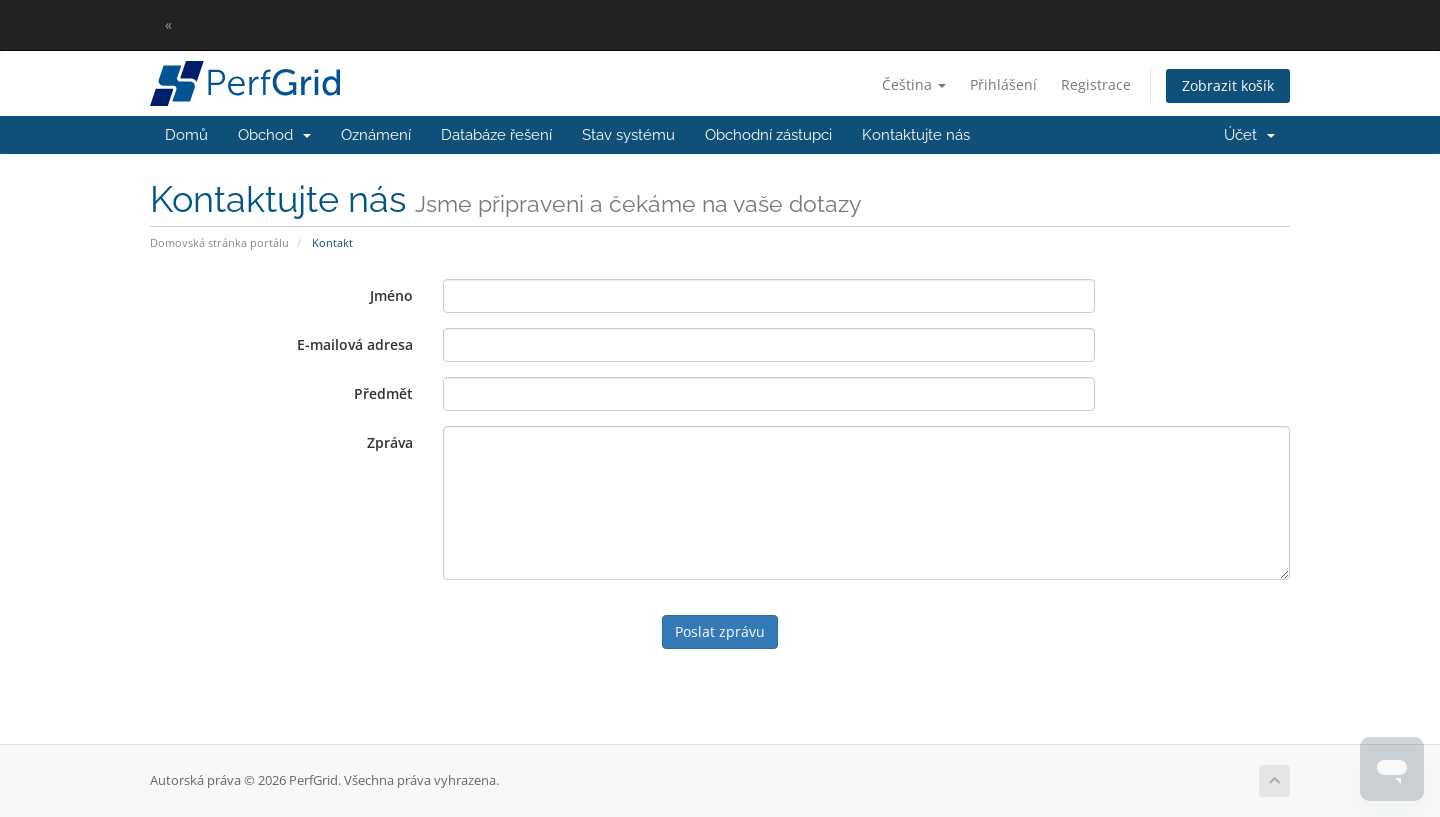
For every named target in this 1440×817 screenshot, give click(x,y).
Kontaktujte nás (916, 135)
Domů (186, 135)
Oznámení (376, 135)
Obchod (274, 135)
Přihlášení (1003, 84)
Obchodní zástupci (768, 135)
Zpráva (390, 442)
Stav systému (628, 135)
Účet (1249, 135)
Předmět (383, 393)
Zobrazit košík (1228, 85)
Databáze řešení (496, 135)
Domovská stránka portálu (219, 242)
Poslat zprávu (720, 631)
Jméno (391, 295)
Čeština (914, 84)
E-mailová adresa (355, 344)
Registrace (1096, 84)
